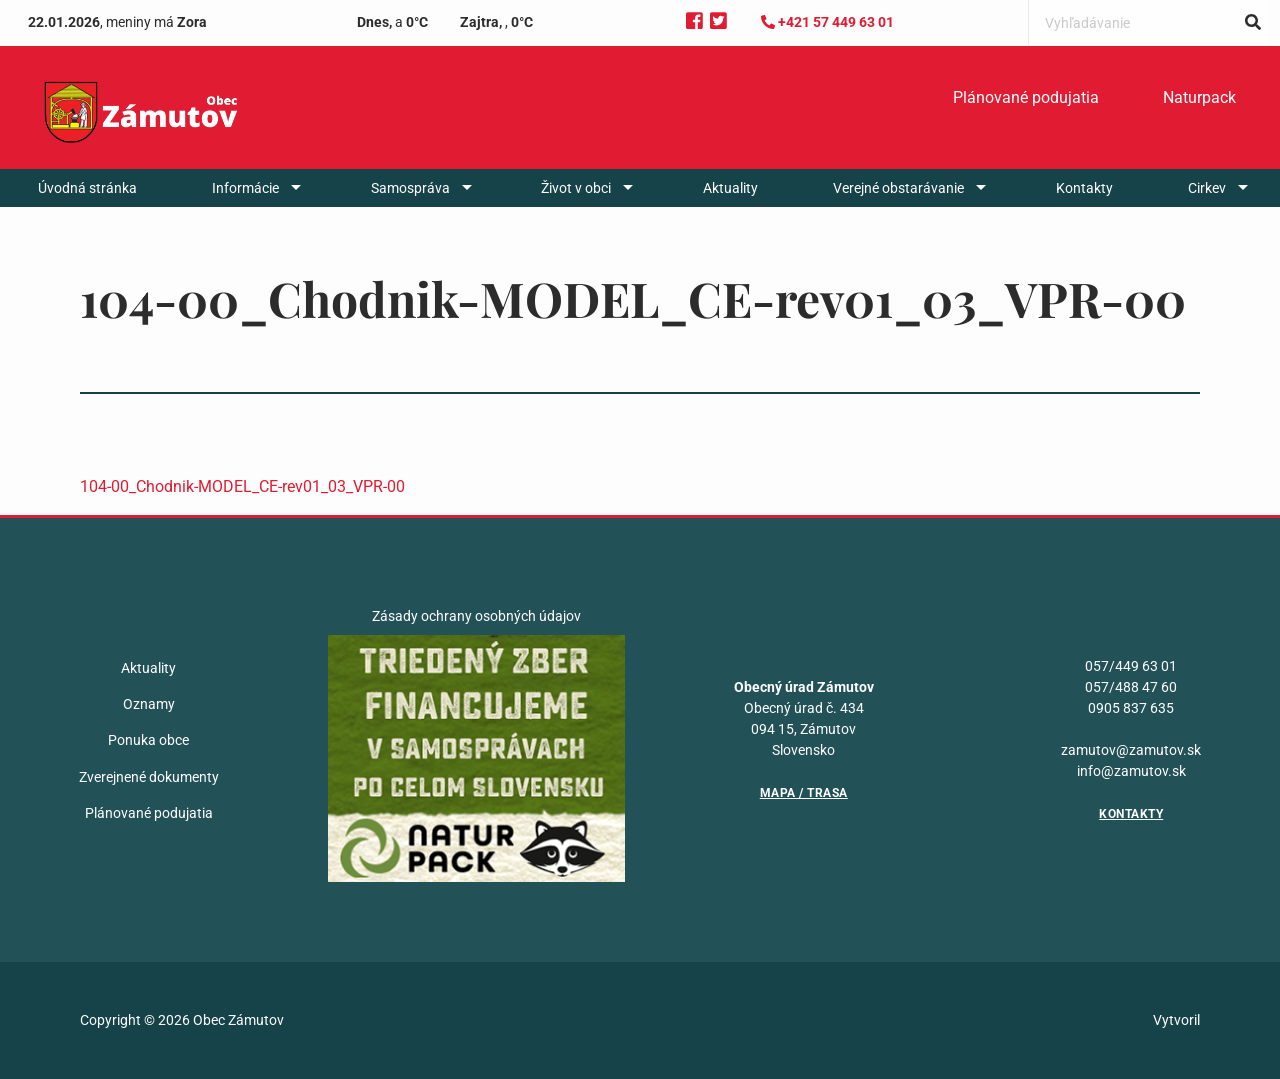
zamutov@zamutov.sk (1131, 750)
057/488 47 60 (1131, 687)
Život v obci (576, 188)
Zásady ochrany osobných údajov (476, 616)
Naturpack (1199, 97)
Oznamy (149, 704)
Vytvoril (1176, 1020)
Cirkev (1207, 188)
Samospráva (410, 188)
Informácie (245, 188)
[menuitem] (1026, 98)
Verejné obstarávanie (898, 188)
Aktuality (730, 188)
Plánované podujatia (1026, 97)
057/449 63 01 (1131, 666)
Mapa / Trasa (804, 793)
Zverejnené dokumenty (149, 777)
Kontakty (1084, 188)
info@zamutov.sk (1131, 771)
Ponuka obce (148, 740)
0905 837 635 (1131, 708)
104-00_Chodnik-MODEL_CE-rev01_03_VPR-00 (242, 486)
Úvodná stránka (87, 188)
